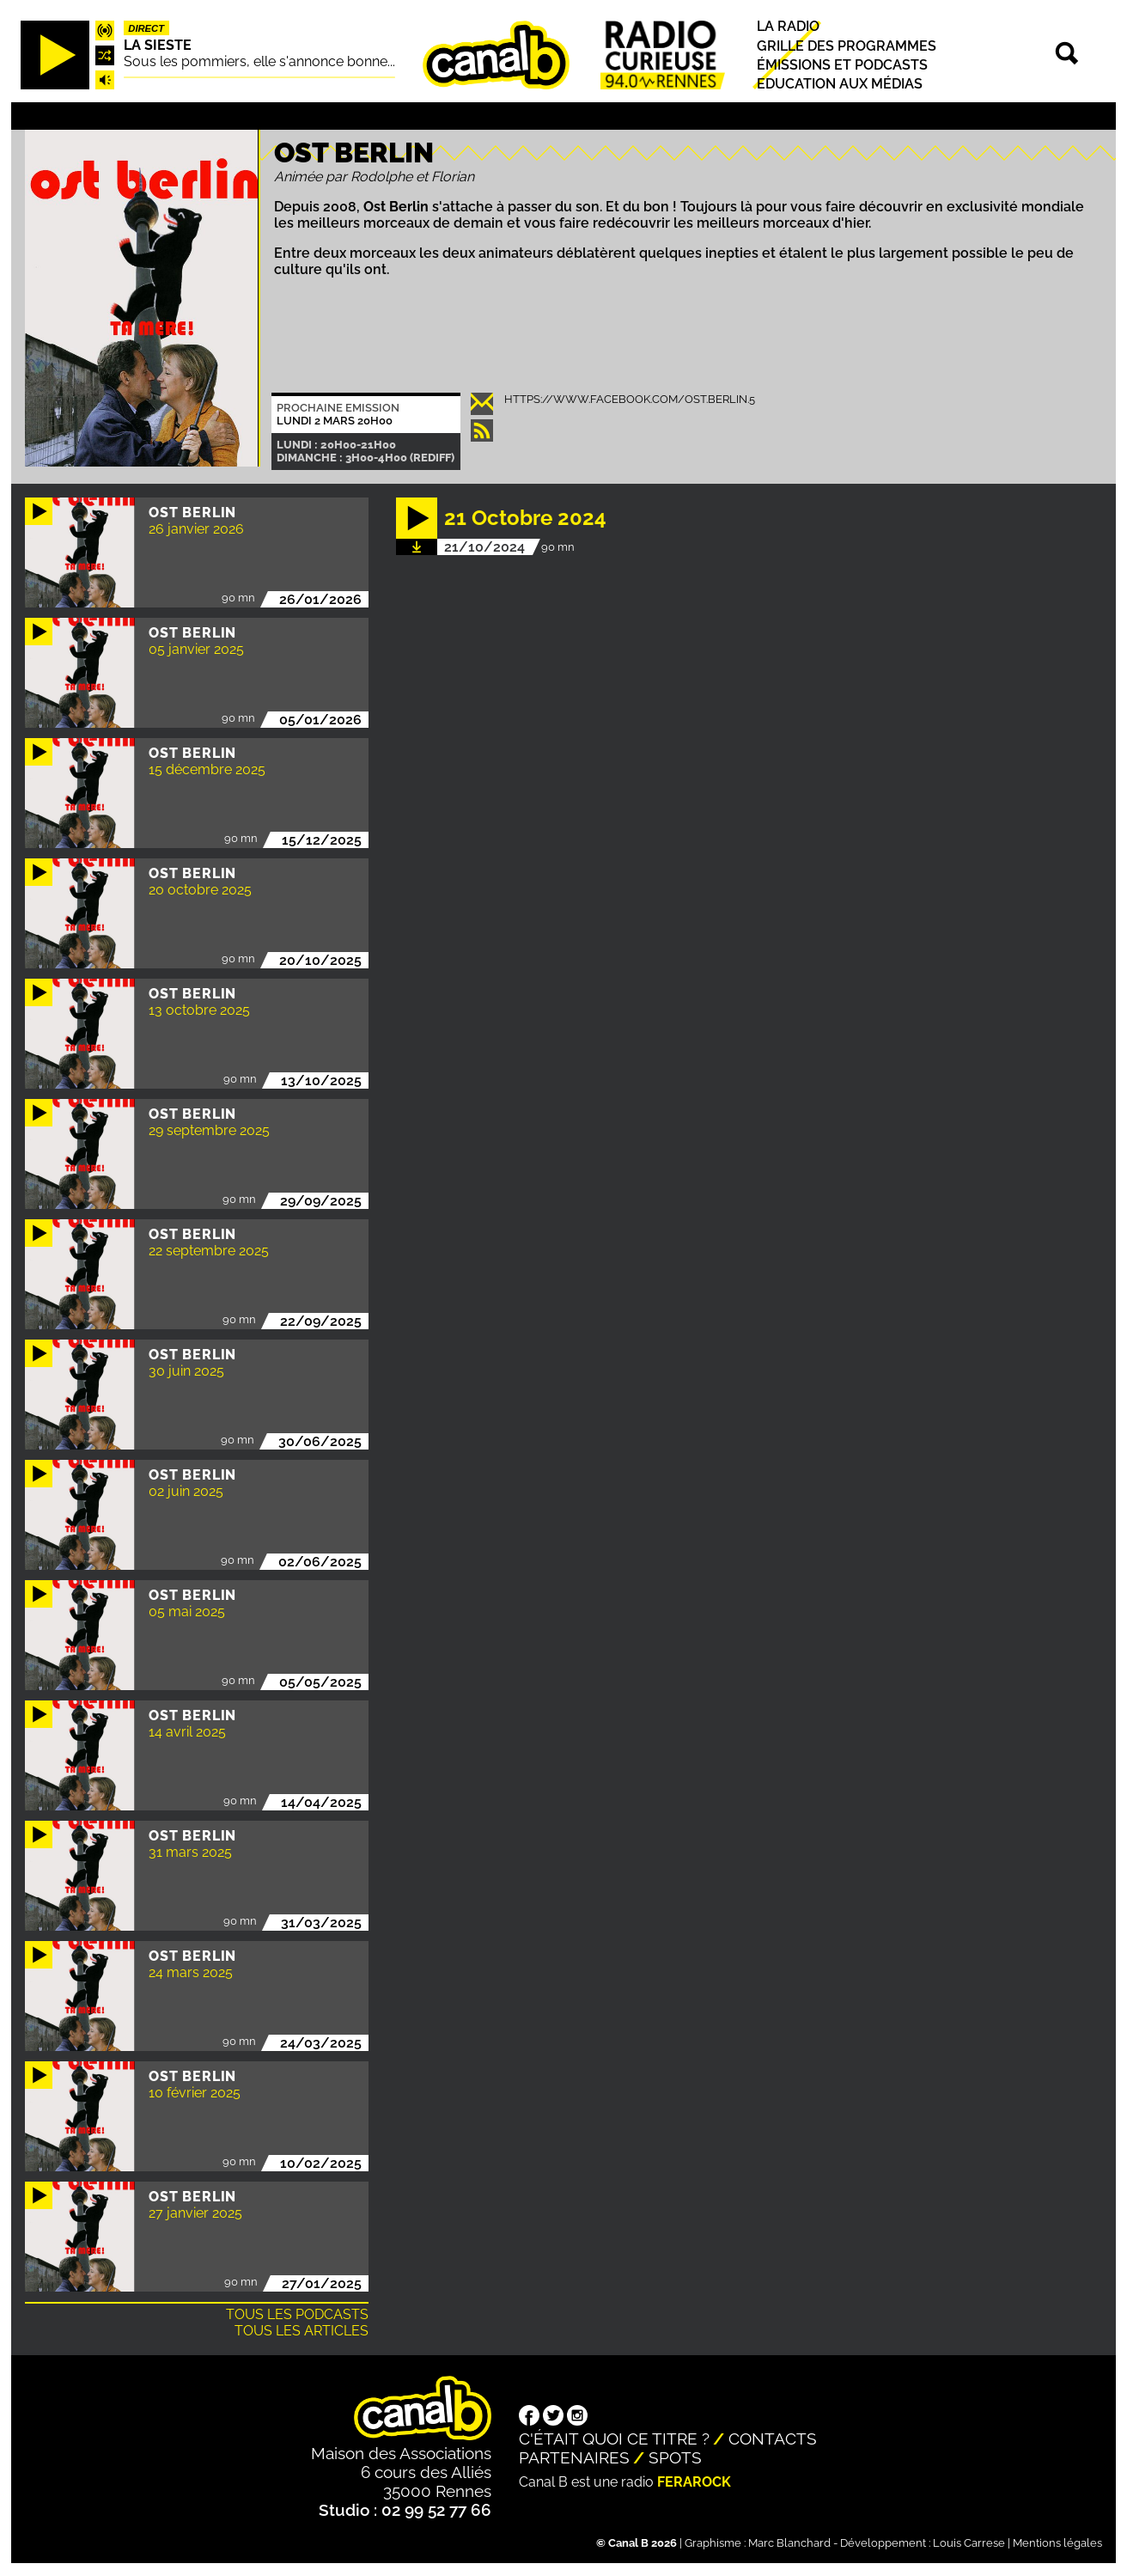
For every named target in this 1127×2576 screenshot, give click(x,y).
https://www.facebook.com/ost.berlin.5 (629, 399)
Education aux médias (840, 84)
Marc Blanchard (789, 2542)
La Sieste (158, 45)
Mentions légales (1057, 2542)
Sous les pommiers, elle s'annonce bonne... (259, 61)
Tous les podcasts (297, 2314)
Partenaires (574, 2457)
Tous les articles (302, 2331)
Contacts (772, 2438)
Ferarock (694, 2482)
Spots (675, 2457)
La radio (788, 27)
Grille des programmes (846, 46)
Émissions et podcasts (842, 65)
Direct (146, 28)
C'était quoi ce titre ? (614, 2438)
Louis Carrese (969, 2542)
